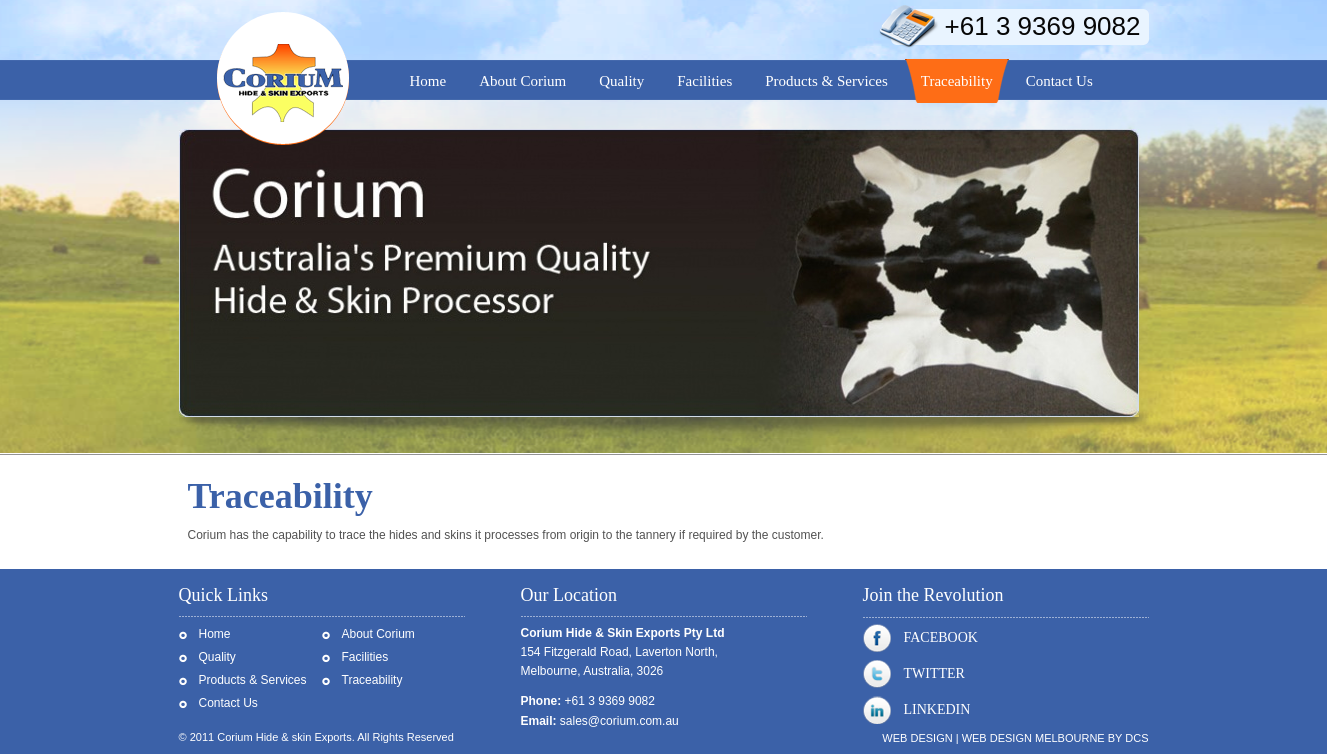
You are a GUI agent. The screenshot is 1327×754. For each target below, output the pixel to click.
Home (215, 634)
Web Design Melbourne (1033, 738)
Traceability (372, 680)
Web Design (917, 738)
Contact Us (228, 703)
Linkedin (917, 710)
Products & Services (253, 680)
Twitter (914, 674)
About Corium (378, 634)
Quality (217, 657)
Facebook (920, 638)
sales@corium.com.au (619, 721)
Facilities (365, 657)
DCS (1136, 738)
